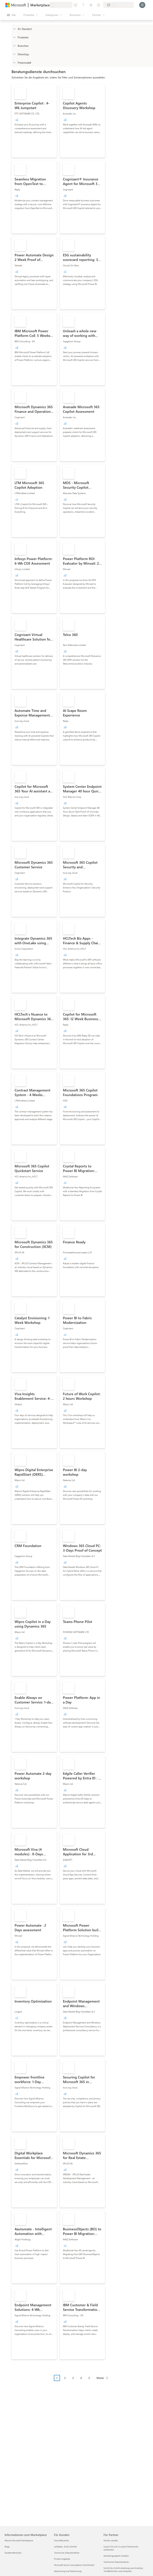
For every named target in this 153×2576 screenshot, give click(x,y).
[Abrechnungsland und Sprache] (118, 5)
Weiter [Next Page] (100, 2378)
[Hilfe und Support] (83, 5)
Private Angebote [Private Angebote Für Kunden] (62, 2558)
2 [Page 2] (65, 2378)
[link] (34, 121)
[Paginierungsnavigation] (82, 2381)
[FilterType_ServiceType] (14, 54)
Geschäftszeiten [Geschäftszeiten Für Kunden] (61, 2540)
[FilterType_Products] (14, 37)
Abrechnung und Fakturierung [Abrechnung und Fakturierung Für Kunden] (67, 2571)
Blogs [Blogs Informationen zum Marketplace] (7, 2546)
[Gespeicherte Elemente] (91, 5)
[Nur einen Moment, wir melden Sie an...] (142, 5)
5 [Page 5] (89, 2378)
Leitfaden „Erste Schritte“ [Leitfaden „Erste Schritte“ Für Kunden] (65, 2546)
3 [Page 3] (73, 2378)
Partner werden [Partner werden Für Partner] (111, 2540)
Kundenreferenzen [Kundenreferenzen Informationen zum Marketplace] (13, 2552)
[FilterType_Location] (14, 29)
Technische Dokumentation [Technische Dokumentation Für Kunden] (66, 2552)
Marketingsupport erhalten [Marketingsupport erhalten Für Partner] (116, 2555)
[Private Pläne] (98, 5)
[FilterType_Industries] (14, 46)
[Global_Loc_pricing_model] (14, 62)
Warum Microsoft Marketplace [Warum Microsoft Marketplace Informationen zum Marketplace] (19, 2540)
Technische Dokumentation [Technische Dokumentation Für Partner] (116, 2561)
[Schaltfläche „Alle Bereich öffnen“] (11, 15)
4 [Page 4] (81, 2378)
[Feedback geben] (75, 5)
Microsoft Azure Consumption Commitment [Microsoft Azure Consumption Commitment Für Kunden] (74, 2565)
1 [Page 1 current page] (57, 2378)
